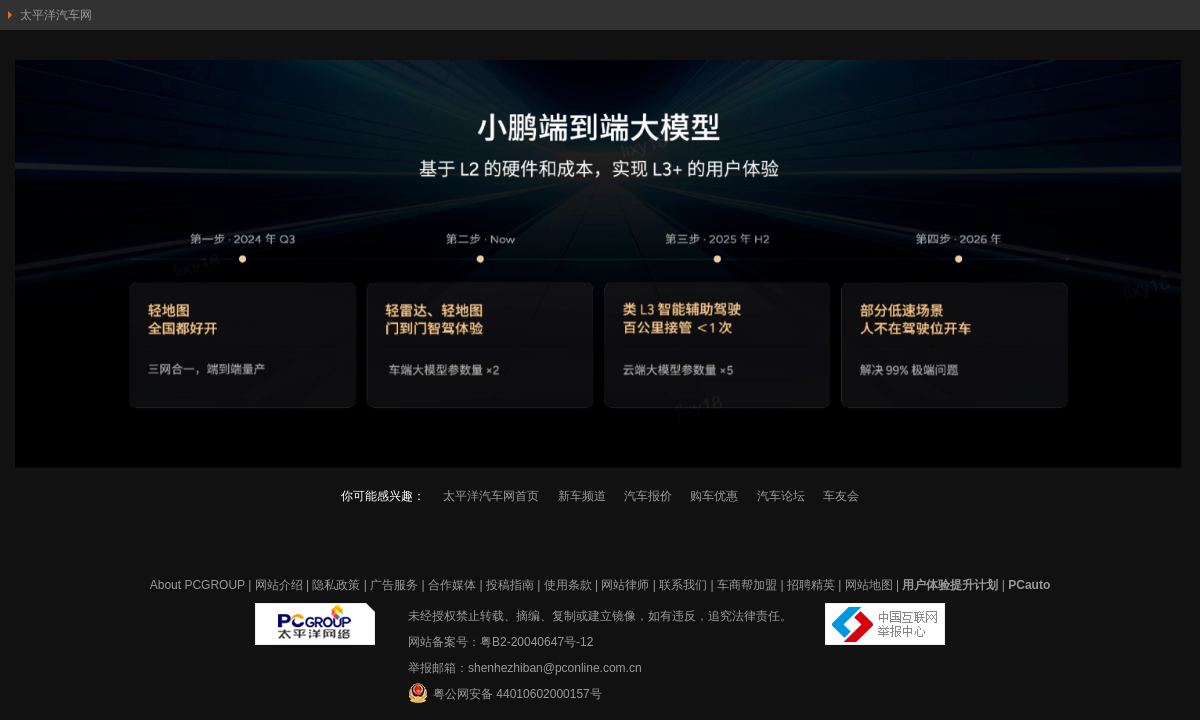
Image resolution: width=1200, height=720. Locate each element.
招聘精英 (811, 585)
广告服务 (394, 585)
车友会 (841, 496)
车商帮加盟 (747, 585)
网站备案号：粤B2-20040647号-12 (500, 642)
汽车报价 (648, 496)
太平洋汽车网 (56, 15)
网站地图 (869, 585)
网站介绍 (279, 585)
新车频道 (582, 496)
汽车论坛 (781, 496)
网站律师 (625, 585)
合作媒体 (452, 585)
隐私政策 (336, 585)
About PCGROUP (197, 585)
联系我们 (683, 585)
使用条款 (568, 585)
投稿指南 (510, 585)
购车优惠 (714, 496)
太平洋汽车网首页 (491, 496)
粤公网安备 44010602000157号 (505, 693)
